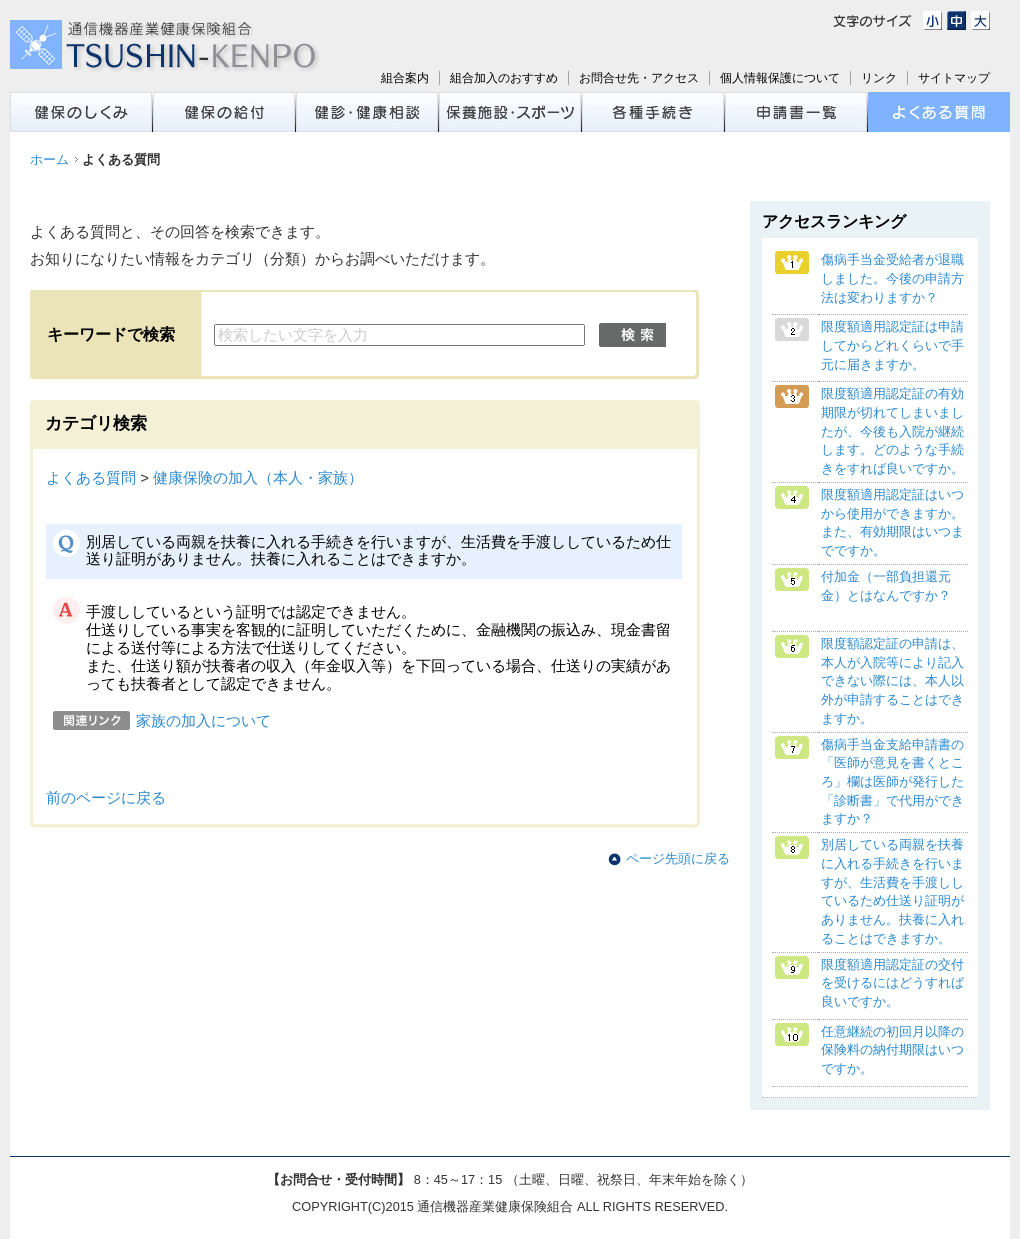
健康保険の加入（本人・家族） (258, 478)
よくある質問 (91, 478)
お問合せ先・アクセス (639, 78)
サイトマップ (954, 78)
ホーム (49, 159)
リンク (879, 78)
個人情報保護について (780, 78)
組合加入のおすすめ (504, 78)
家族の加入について (203, 721)
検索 (632, 335)
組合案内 (405, 78)
